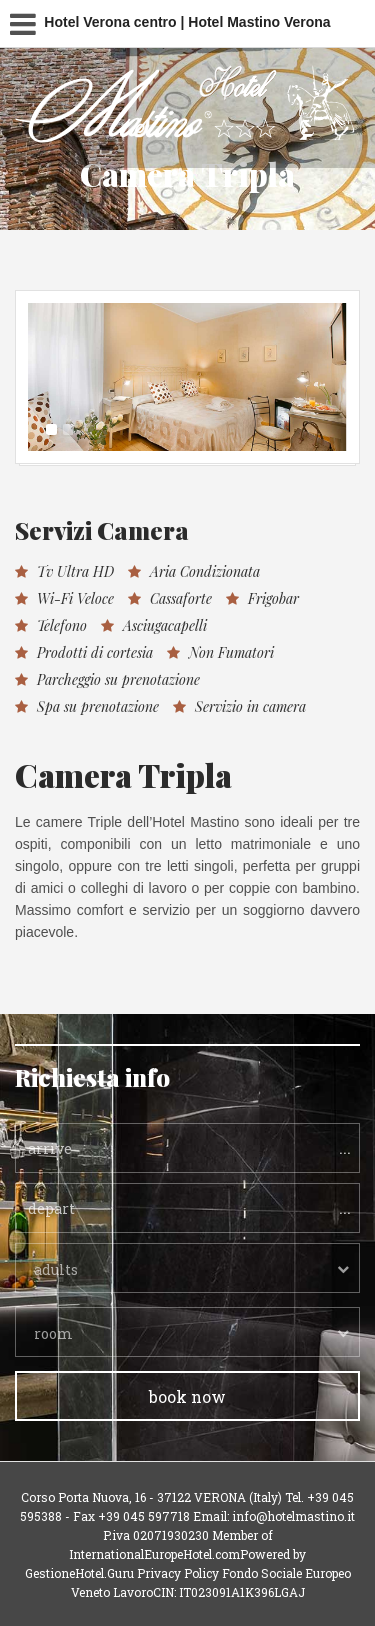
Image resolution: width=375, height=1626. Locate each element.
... (345, 1147)
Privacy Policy (178, 1573)
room (53, 1333)
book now (187, 1396)
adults (56, 1269)
